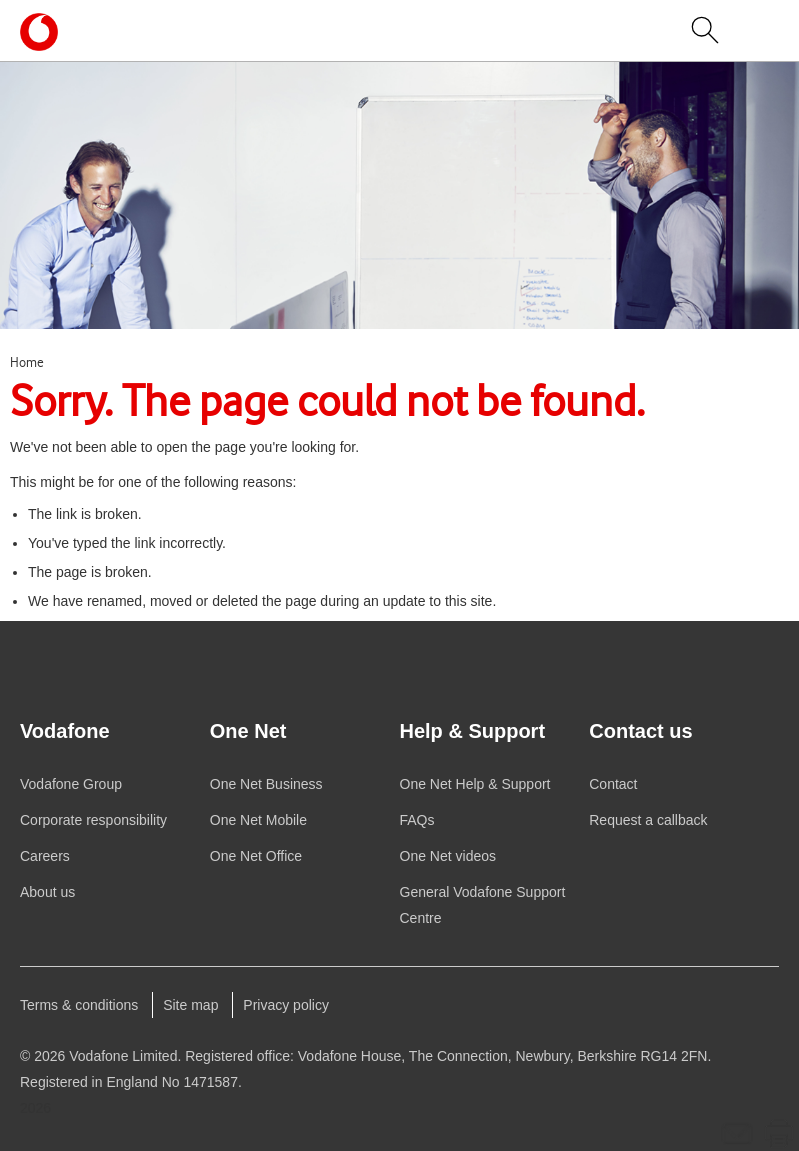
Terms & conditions (79, 1005)
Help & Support (475, 784)
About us (47, 892)
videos (448, 856)
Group (71, 784)
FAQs (417, 820)
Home (27, 363)
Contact (613, 784)
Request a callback (648, 820)
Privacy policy (286, 1005)
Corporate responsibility (93, 820)
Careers (45, 856)
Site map (190, 1005)
